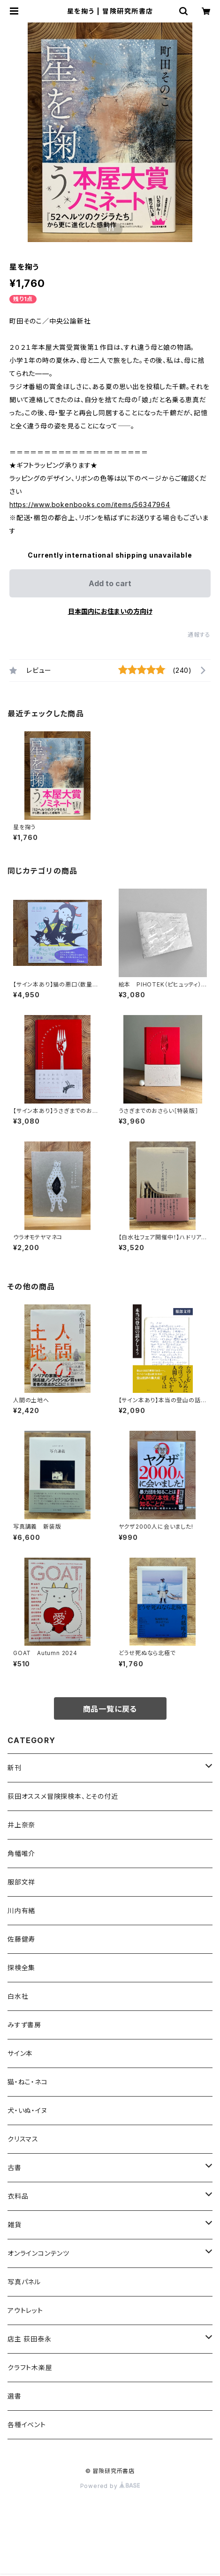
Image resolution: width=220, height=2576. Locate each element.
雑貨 (15, 2225)
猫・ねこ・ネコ (28, 2082)
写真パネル (24, 2282)
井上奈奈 (21, 1825)
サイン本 (20, 2053)
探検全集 (21, 1968)
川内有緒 (21, 1910)
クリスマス (23, 2139)
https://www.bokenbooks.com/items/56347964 (89, 504)
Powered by (110, 2485)
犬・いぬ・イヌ (27, 2110)
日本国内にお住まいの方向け (110, 611)
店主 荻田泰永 (30, 2339)
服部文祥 (21, 1882)
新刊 (15, 1768)
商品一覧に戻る (110, 1709)
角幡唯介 (21, 1853)
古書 (15, 2167)
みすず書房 (24, 2025)
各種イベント (27, 2425)
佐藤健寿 (21, 1939)
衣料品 (18, 2196)
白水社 (18, 1996)
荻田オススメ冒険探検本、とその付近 (63, 1796)
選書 (15, 2396)
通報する (199, 634)
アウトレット (25, 2310)
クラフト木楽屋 (30, 2367)
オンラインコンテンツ (38, 2253)
